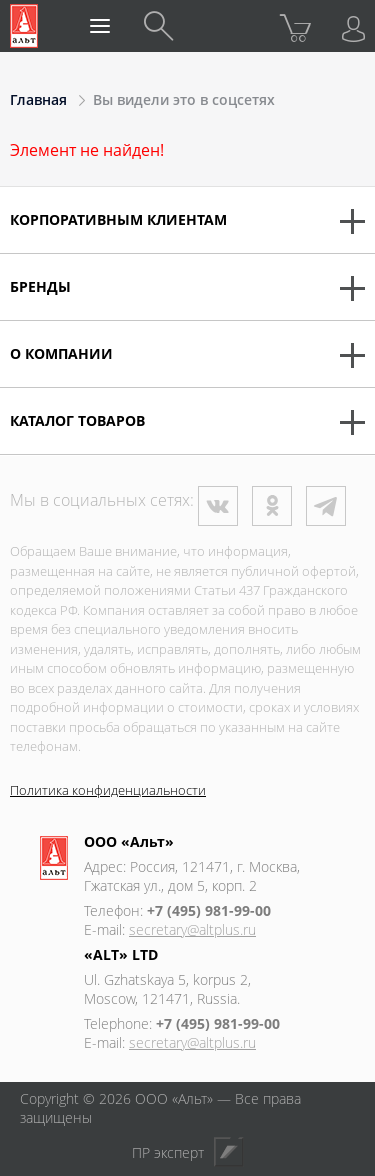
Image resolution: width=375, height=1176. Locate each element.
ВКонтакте (218, 506)
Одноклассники (272, 506)
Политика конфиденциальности (108, 790)
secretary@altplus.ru (192, 929)
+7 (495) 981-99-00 (209, 910)
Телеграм (326, 506)
